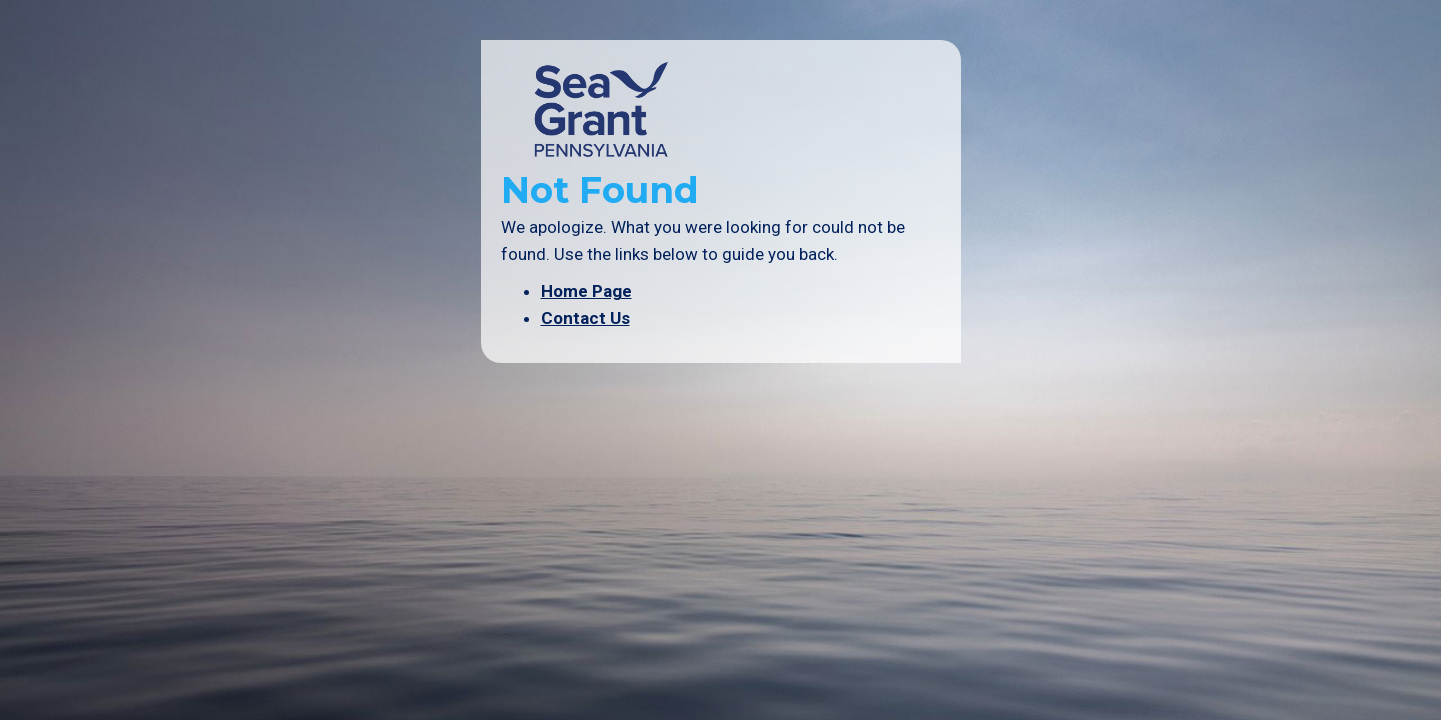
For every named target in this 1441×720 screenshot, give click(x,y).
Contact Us (585, 318)
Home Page (586, 291)
